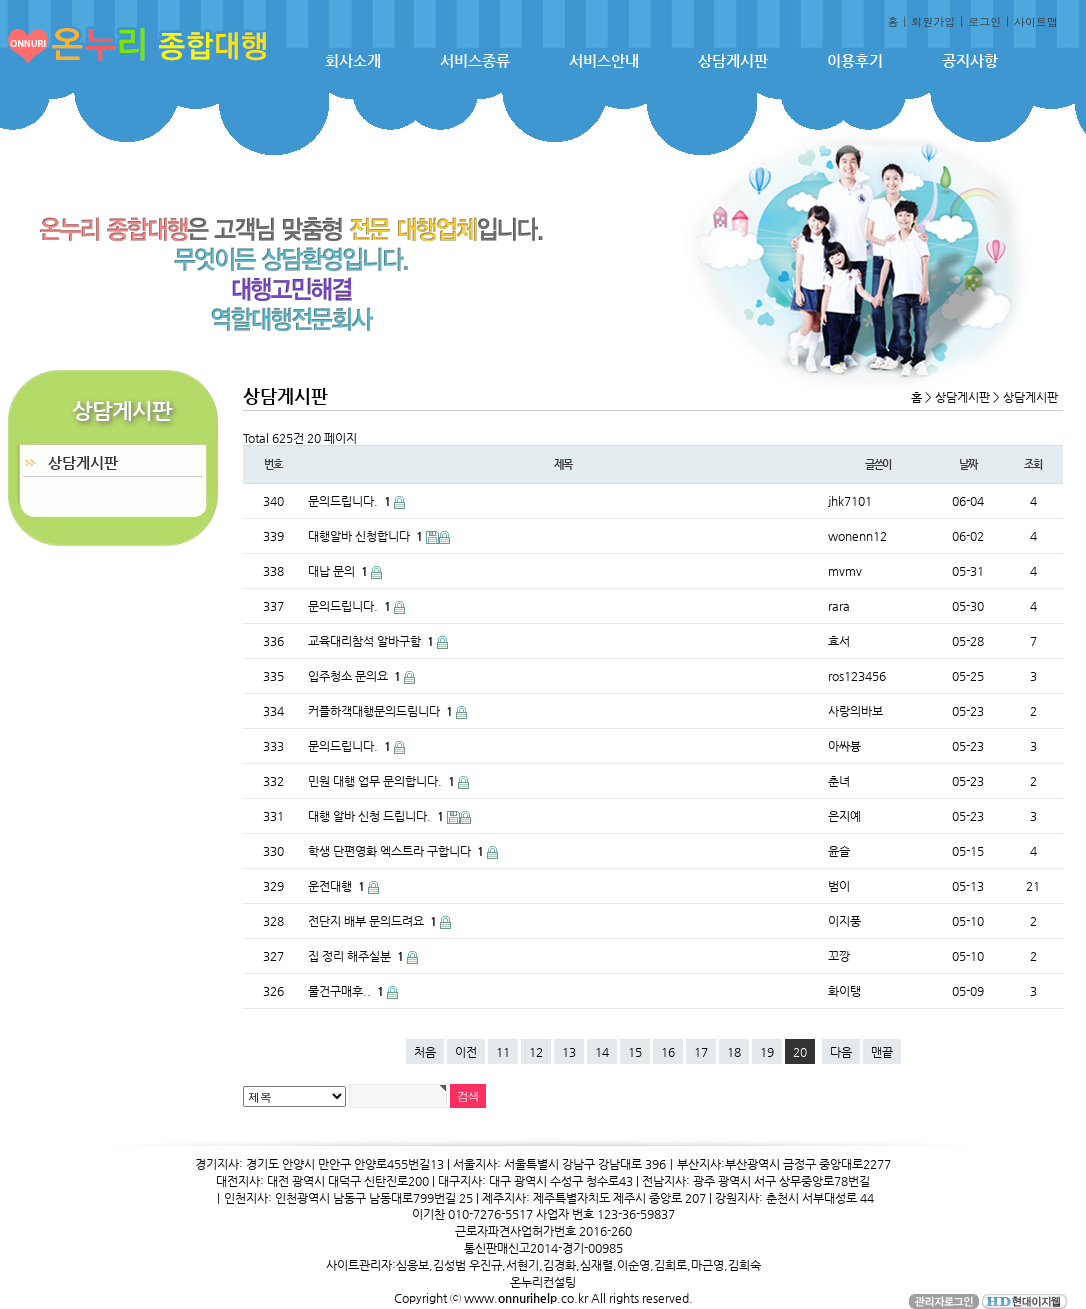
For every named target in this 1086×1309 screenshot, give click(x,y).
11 (503, 1052)
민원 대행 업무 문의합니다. (383, 781)
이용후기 (855, 60)
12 (536, 1052)
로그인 (984, 21)
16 (668, 1052)
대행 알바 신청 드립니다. (377, 816)
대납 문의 (339, 571)
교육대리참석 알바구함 (372, 641)
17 (701, 1052)
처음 (425, 1052)
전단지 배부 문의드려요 (374, 921)
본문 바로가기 (0, 0)
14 (602, 1052)
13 (569, 1052)
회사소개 (353, 60)
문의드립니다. (351, 501)
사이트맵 (1036, 21)
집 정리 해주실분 (357, 956)
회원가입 (933, 21)
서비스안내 (604, 60)
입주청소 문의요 (356, 676)
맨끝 (882, 1052)
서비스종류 (475, 60)
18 (734, 1052)
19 (767, 1052)
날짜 (968, 464)
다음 (841, 1052)
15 (635, 1052)
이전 (466, 1052)
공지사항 (970, 60)
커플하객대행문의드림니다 (382, 711)
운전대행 (338, 886)
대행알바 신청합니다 (367, 536)
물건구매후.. (347, 991)
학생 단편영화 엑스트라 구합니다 (397, 851)
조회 (1033, 464)
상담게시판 (733, 60)
